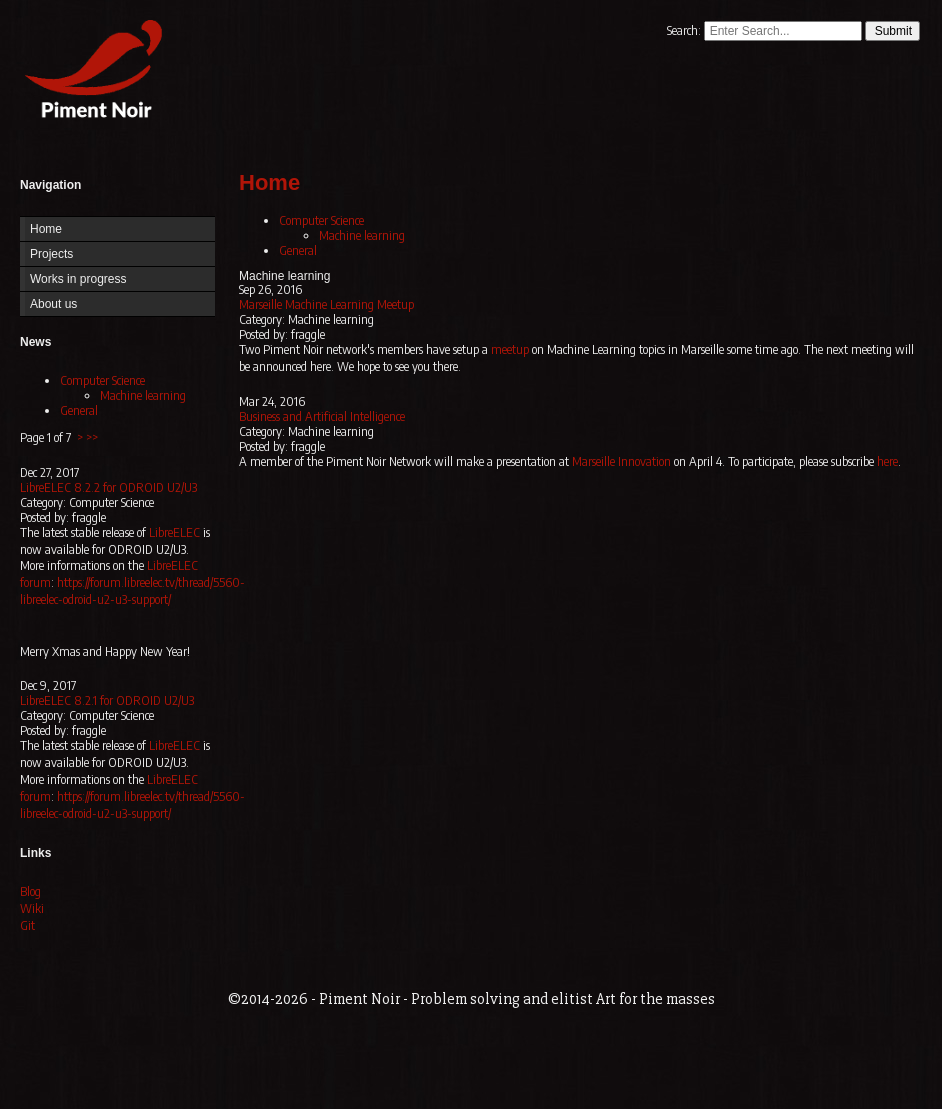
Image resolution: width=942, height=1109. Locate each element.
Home (89, 72)
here (887, 461)
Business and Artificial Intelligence (322, 416)
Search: (685, 30)
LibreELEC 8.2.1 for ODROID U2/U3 (107, 700)
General (79, 410)
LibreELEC (174, 532)
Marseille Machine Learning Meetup (326, 304)
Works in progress (78, 279)
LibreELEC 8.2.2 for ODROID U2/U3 (108, 487)
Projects (51, 254)
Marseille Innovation (621, 461)
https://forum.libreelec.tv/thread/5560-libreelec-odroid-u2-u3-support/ (132, 591)
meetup (510, 349)
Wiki (32, 908)
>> (92, 437)
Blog (30, 891)
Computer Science (102, 380)
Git (27, 925)
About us (53, 304)
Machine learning (143, 395)
